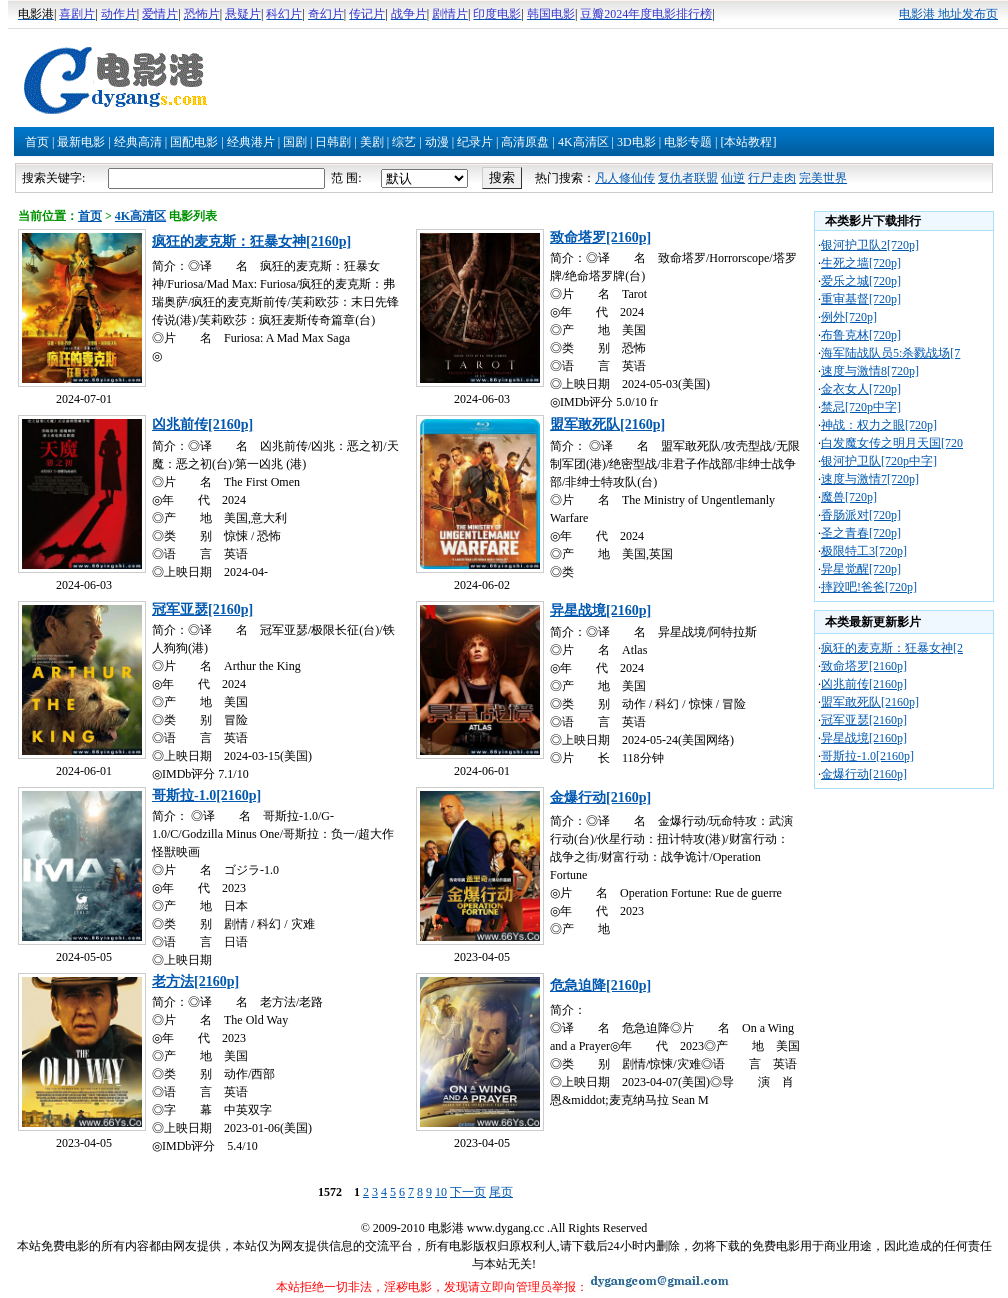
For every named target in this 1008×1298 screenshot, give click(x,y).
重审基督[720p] (861, 299)
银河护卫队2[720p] (870, 245)
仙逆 (733, 178)
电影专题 (688, 142)
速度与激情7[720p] (870, 479)
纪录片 (475, 142)
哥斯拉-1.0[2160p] (206, 795)
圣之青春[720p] (861, 533)
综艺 (404, 142)
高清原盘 (525, 142)
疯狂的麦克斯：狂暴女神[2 (892, 648)
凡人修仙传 (625, 178)
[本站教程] (748, 142)
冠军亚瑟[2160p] (202, 609)
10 (441, 1192)
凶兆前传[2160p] (202, 424)
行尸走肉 (772, 178)
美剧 (372, 142)
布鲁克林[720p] (861, 335)
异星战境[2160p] (600, 610)
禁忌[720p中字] (861, 407)
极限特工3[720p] (864, 551)
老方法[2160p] (195, 981)
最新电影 (81, 142)
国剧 (295, 142)
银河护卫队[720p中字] (879, 461)
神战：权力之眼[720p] (879, 425)
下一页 (468, 1192)
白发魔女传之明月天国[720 (892, 443)
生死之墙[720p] (861, 263)
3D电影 (636, 142)
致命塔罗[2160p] (600, 237)
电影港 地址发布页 (948, 14)
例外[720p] (849, 317)
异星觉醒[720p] (861, 569)
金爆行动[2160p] (600, 797)
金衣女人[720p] (861, 389)
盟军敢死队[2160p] (607, 424)
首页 (37, 142)
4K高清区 (583, 142)
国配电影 (194, 142)
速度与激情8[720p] (870, 371)
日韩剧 (333, 142)
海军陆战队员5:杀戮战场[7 (890, 353)
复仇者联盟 (688, 178)
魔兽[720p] (849, 497)
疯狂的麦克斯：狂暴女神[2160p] (251, 241)
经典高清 (138, 142)
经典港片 (251, 142)
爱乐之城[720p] (861, 281)
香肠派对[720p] (861, 515)
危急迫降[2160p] (600, 985)
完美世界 (823, 178)
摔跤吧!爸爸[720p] (869, 587)
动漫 (437, 142)
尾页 (501, 1192)
